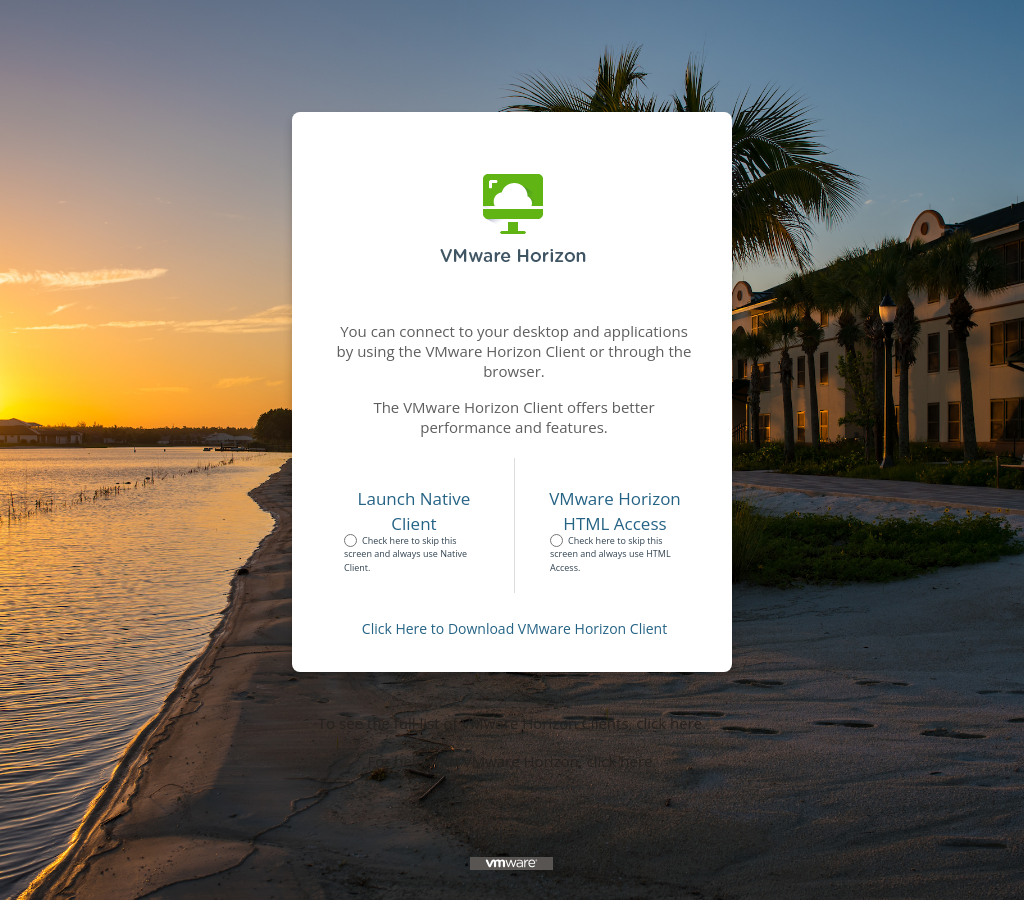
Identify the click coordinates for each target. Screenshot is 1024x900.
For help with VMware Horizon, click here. (512, 761)
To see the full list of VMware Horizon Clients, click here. (512, 723)
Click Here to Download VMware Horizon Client (514, 628)
